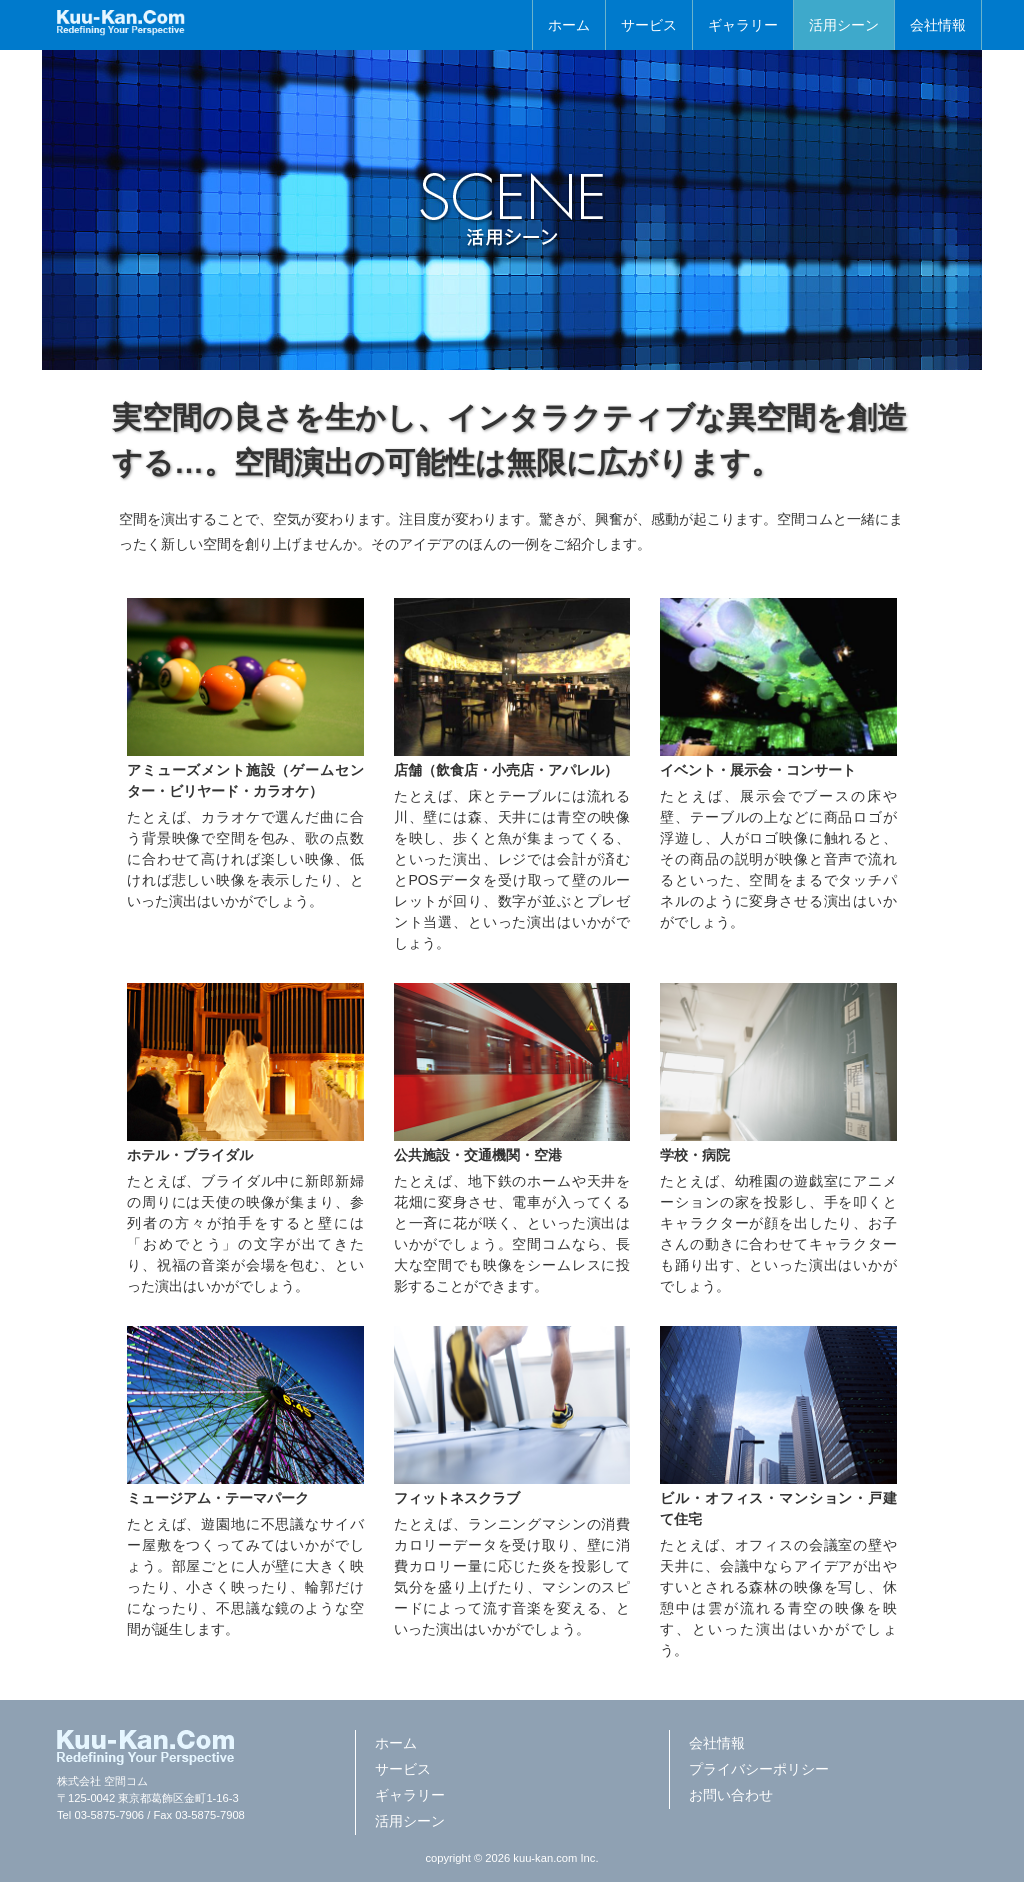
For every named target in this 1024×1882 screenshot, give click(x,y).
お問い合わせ (731, 1795)
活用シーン (844, 25)
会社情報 (938, 25)
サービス (649, 25)
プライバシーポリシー (759, 1769)
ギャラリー (743, 25)
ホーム (569, 25)
